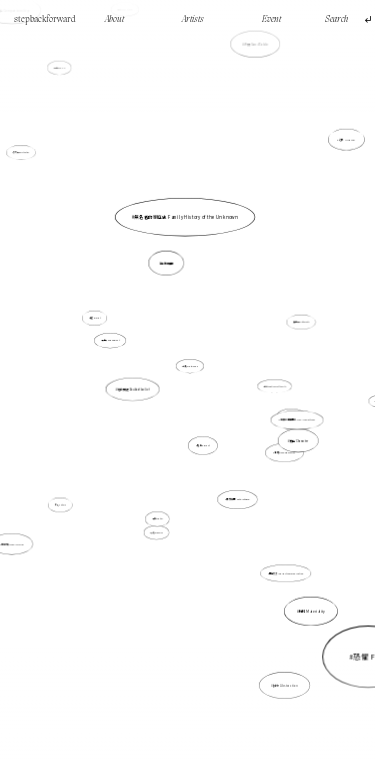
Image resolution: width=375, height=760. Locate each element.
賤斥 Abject (203, 445)
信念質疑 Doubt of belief (133, 389)
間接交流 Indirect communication (281, 563)
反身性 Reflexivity (300, 322)
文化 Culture (64, 501)
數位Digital (159, 511)
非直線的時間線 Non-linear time (295, 418)
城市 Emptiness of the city (274, 386)
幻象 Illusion (347, 140)
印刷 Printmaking (190, 366)
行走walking (59, 68)
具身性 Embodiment (111, 340)
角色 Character (294, 438)
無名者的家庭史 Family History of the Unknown (186, 217)
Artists (193, 19)
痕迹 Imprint (95, 318)
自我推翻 (167, 263)
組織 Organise (157, 531)
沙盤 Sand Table (256, 44)
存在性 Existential (22, 152)
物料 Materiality (312, 611)
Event (271, 19)
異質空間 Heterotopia (236, 495)
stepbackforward (45, 19)
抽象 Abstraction (285, 682)
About (114, 19)
